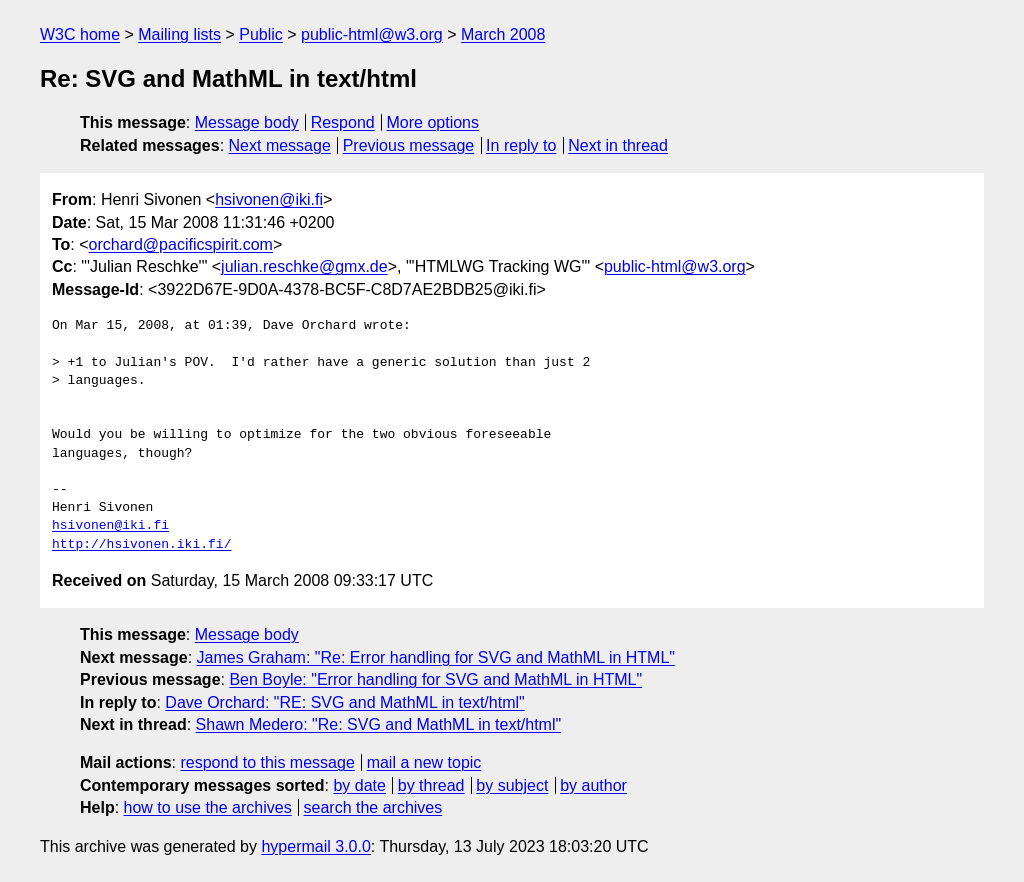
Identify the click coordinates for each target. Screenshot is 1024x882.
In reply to (521, 145)
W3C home (80, 34)
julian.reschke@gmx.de (304, 266)
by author (593, 785)
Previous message (409, 145)
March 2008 (503, 34)
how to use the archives (208, 807)
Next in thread (618, 145)
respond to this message (267, 762)
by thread (431, 785)
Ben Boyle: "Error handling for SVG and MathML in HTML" (435, 679)
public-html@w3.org (372, 34)
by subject (512, 785)
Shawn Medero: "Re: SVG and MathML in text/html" (379, 724)
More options (433, 122)
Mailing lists (179, 34)
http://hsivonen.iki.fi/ (141, 545)
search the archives (373, 807)
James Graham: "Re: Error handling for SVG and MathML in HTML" (436, 657)
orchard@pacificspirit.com (181, 244)
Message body (247, 122)
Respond (343, 122)
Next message (280, 145)
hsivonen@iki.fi (269, 199)
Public (261, 34)
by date (359, 785)
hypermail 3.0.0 (315, 846)
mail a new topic (424, 762)
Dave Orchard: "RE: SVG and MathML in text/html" (344, 702)
